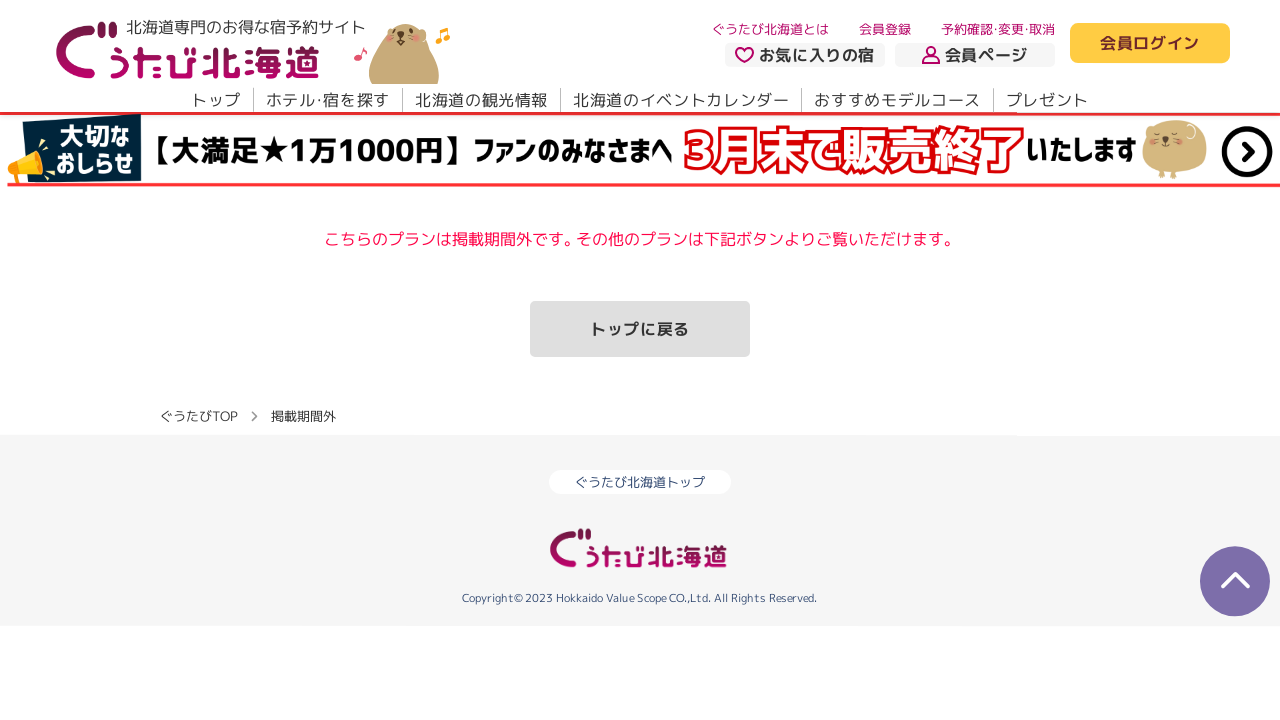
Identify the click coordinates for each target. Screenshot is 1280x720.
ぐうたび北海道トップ (640, 482)
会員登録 (885, 29)
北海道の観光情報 (481, 100)
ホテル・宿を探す (328, 100)
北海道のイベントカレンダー (681, 100)
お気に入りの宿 (805, 55)
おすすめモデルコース (897, 100)
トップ (216, 100)
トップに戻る (640, 329)
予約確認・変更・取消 (998, 29)
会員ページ (975, 55)
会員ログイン (1150, 44)
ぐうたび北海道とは (770, 29)
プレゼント (1047, 100)
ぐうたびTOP (198, 416)
